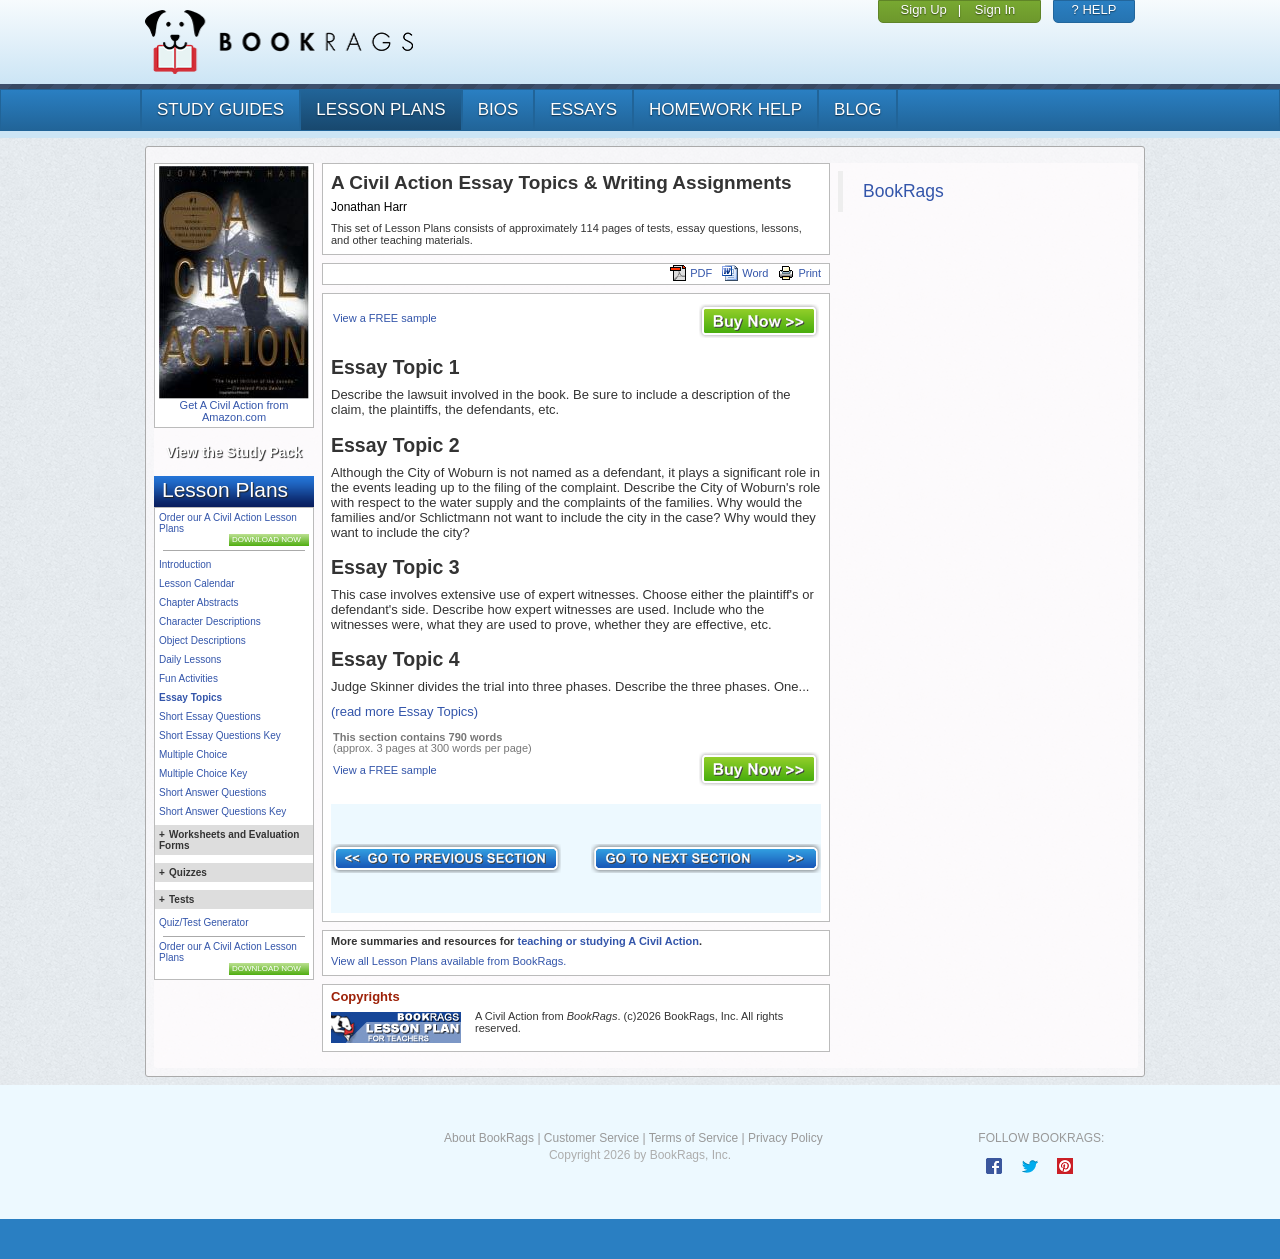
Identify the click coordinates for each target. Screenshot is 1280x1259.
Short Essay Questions (210, 716)
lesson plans (380, 109)
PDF (691, 273)
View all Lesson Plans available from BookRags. (448, 961)
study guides (220, 109)
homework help (725, 109)
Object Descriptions (202, 640)
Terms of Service (693, 1138)
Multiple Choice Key (203, 773)
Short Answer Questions (212, 792)
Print (799, 273)
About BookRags (489, 1138)
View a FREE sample (385, 318)
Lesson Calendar (197, 583)
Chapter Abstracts (198, 602)
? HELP (1094, 9)
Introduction (185, 564)
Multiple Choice (193, 754)
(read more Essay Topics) (404, 711)
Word (745, 273)
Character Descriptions (210, 621)
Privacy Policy (785, 1138)
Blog (857, 109)
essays (583, 109)
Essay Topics (190, 697)
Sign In (995, 9)
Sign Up (924, 9)
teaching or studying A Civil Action (608, 941)
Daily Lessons (190, 659)
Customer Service (591, 1138)
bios (498, 109)
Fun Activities (188, 678)
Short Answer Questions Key (222, 811)
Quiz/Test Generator (203, 922)
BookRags (903, 191)
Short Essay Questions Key (220, 735)
